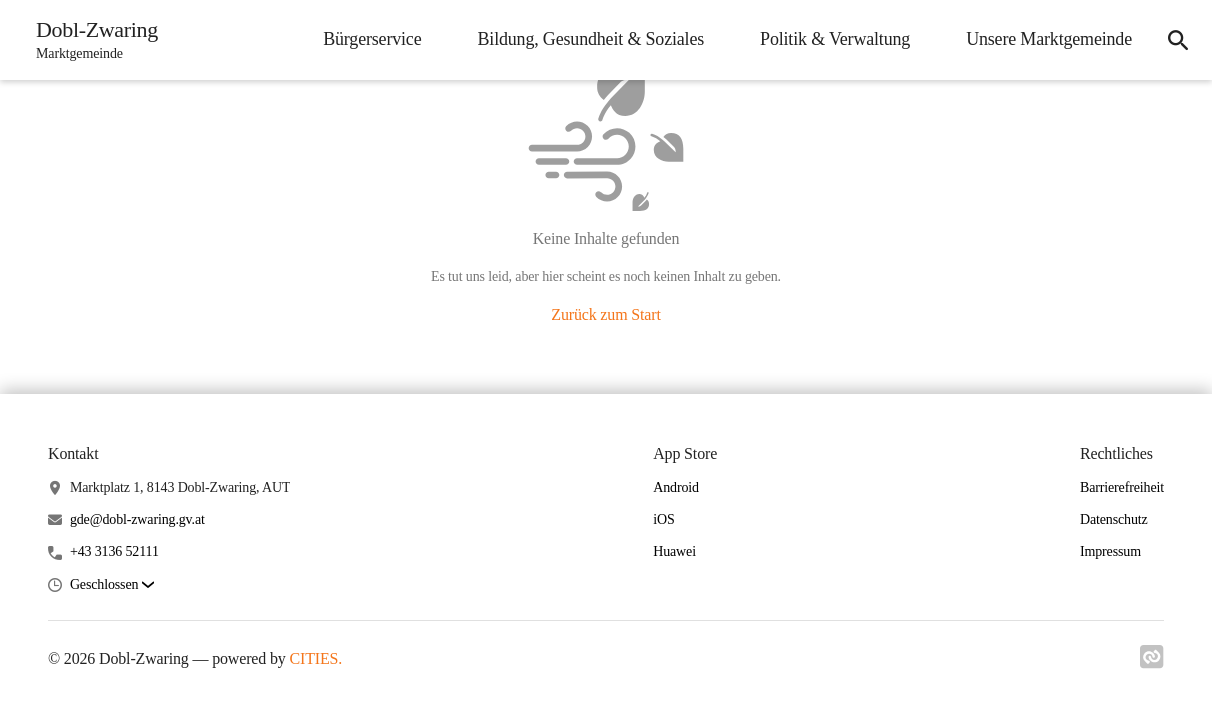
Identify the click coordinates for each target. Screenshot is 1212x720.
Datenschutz (1114, 519)
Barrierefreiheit (1122, 487)
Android (676, 487)
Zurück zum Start (605, 314)
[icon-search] (1178, 40)
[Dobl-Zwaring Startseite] (91, 40)
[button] (112, 585)
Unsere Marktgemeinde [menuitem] (1049, 39)
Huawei (674, 551)
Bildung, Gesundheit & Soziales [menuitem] (590, 39)
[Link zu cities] (1152, 663)
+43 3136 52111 (114, 551)
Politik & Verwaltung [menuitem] (835, 39)
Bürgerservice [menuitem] (372, 39)
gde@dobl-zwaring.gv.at (137, 519)
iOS (663, 519)
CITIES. (316, 658)
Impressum (1110, 551)
